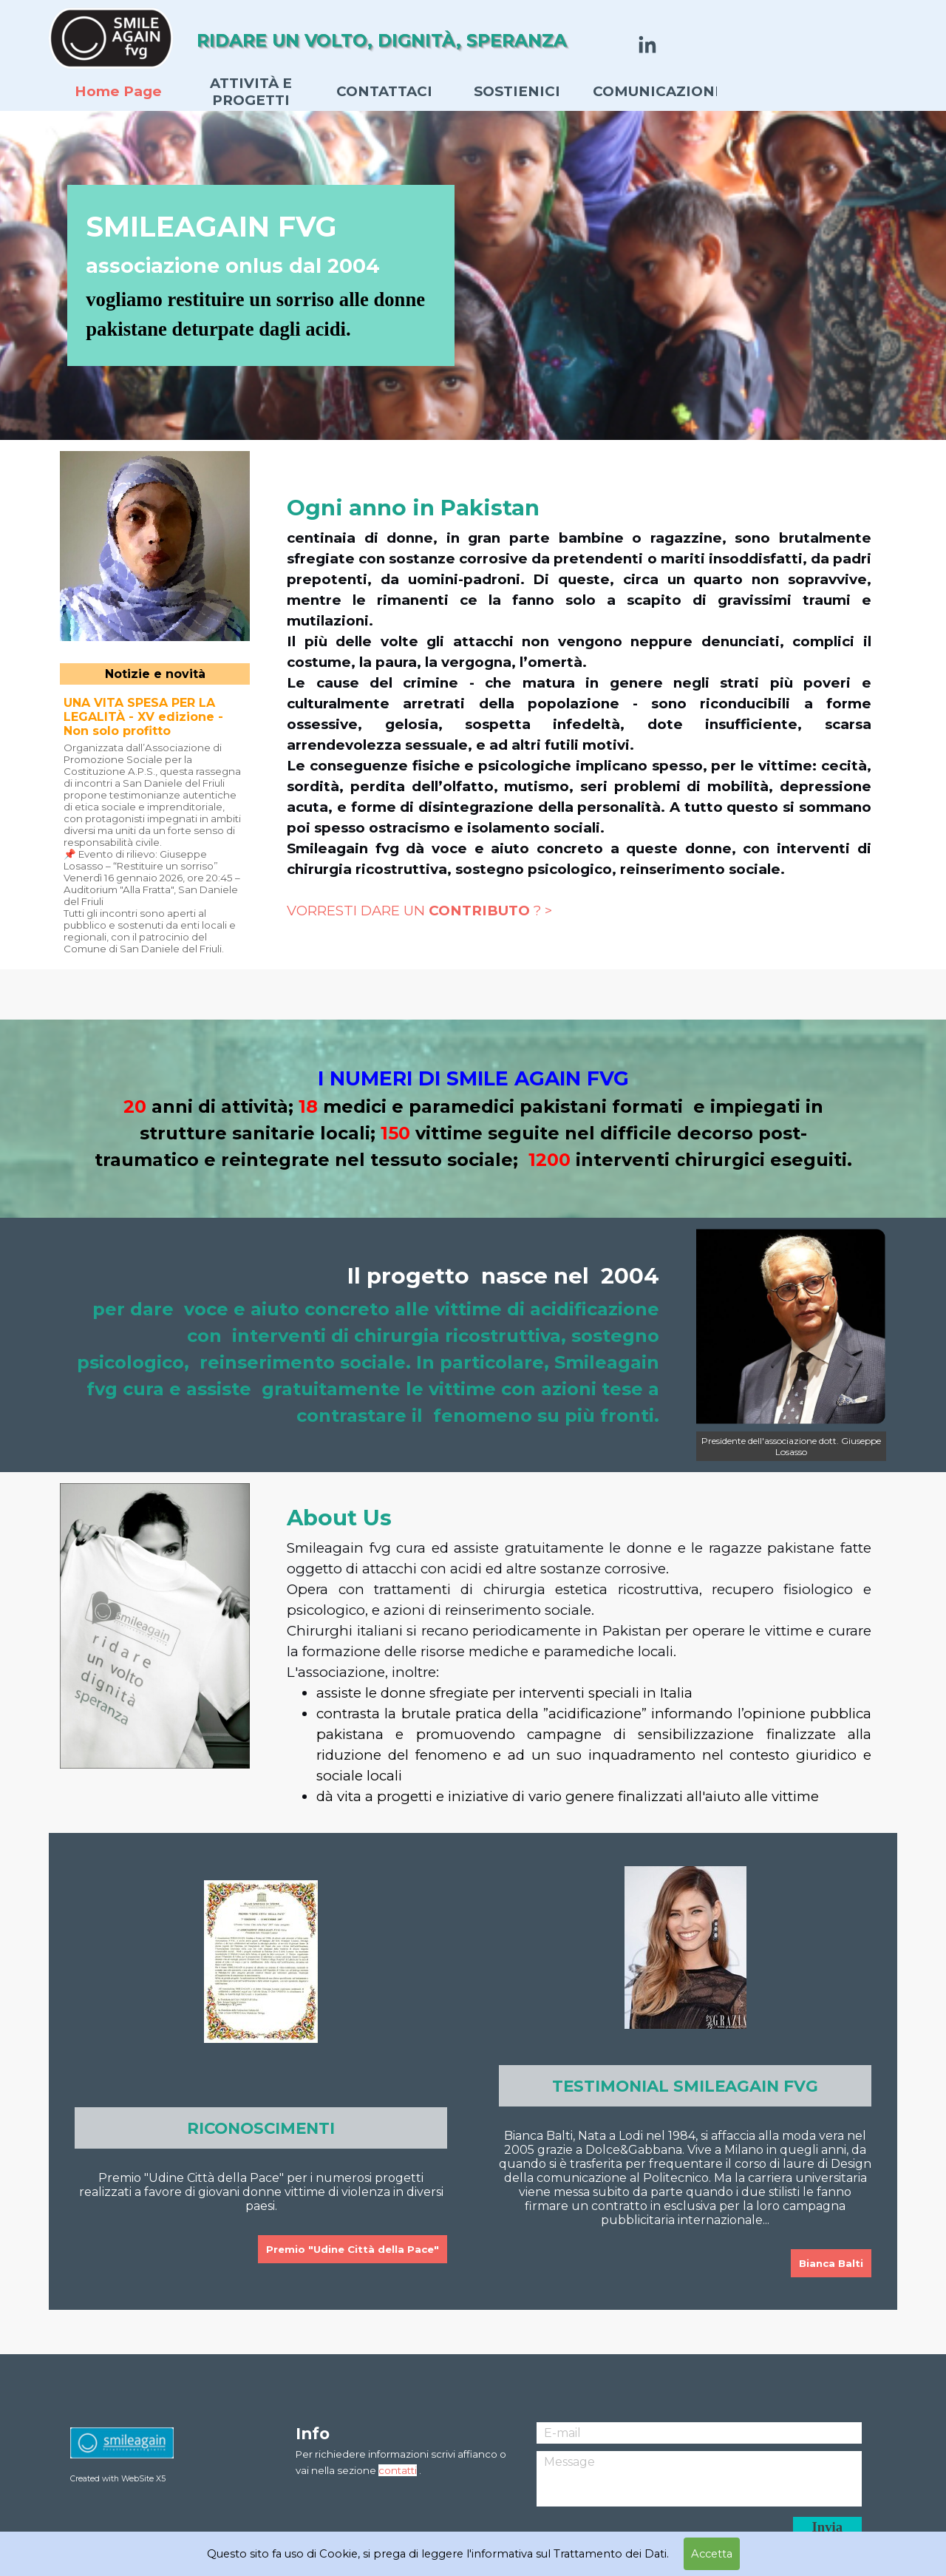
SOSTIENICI (517, 91)
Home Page (118, 91)
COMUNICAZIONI (656, 91)
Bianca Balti (831, 2263)
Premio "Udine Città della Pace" (352, 2249)
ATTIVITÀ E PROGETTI (251, 92)
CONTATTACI (384, 91)
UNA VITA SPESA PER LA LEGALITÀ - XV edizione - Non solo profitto (143, 717)
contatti (397, 2470)
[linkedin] (647, 44)
